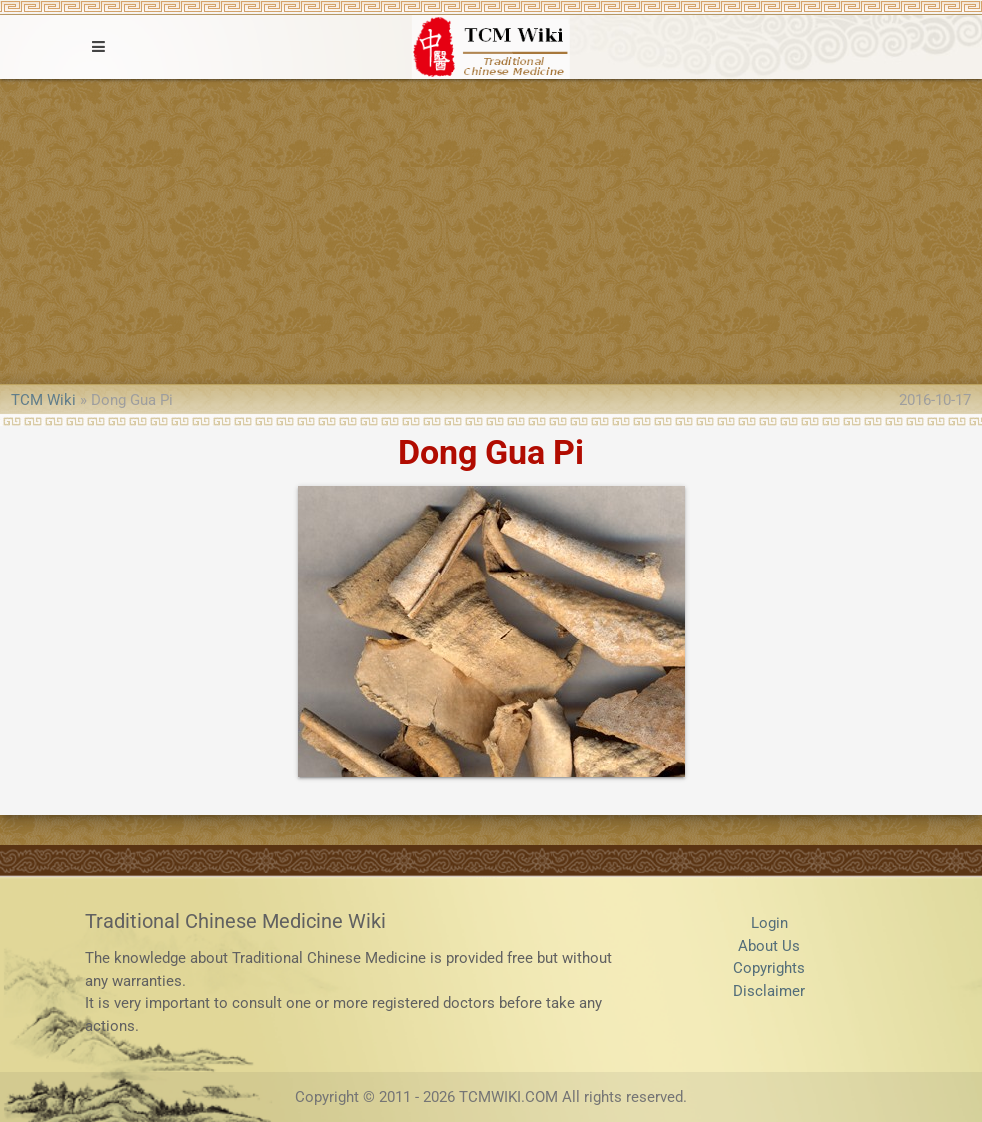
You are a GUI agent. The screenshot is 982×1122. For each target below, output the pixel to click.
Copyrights (769, 968)
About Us (769, 946)
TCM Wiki (43, 400)
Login (769, 923)
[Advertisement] (491, 229)
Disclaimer (769, 991)
